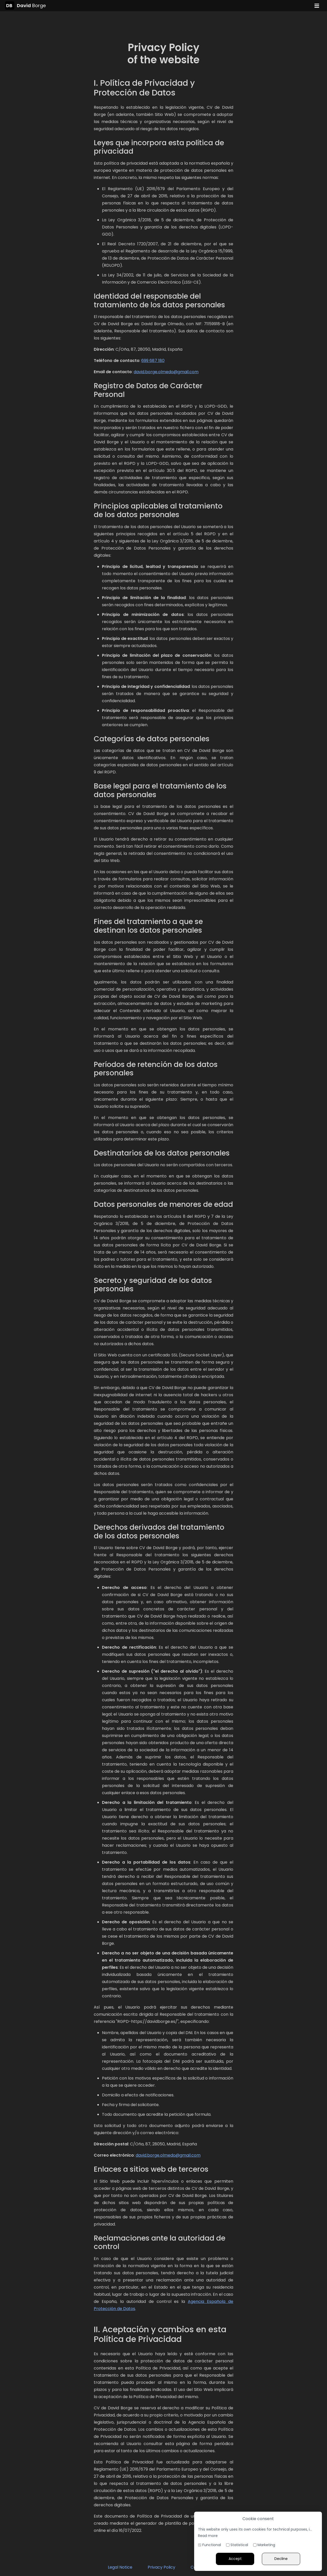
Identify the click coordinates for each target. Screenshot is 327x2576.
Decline (281, 2558)
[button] (317, 5)
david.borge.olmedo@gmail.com (166, 372)
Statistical (239, 2544)
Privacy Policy (161, 2567)
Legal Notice (120, 2567)
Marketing (266, 2544)
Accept (235, 2558)
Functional (211, 2544)
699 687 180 (153, 360)
